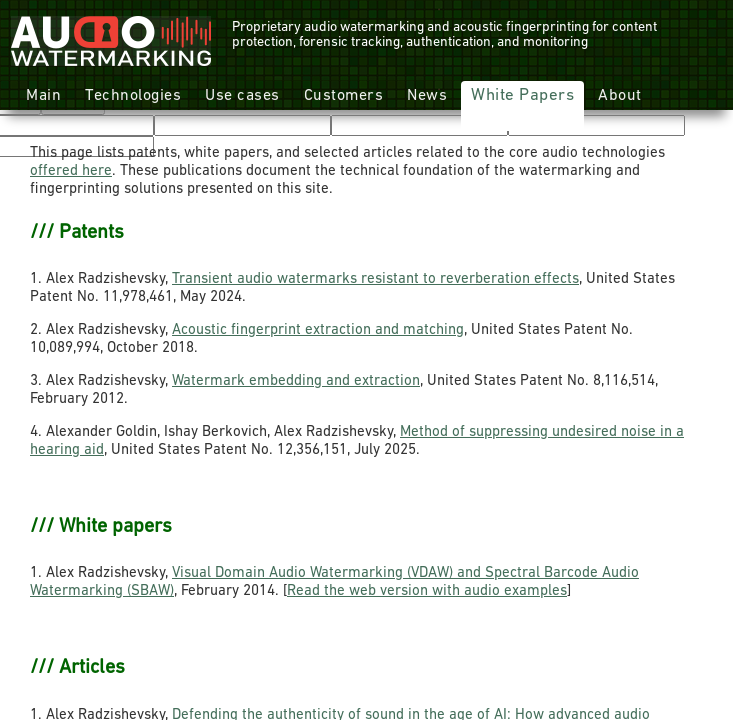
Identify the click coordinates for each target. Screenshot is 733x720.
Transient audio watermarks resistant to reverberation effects (375, 279)
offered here (71, 171)
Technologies (133, 96)
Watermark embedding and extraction (296, 381)
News (427, 96)
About (620, 96)
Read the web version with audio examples (427, 591)
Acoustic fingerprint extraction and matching (318, 330)
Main (43, 96)
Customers (344, 96)
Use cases (242, 96)
